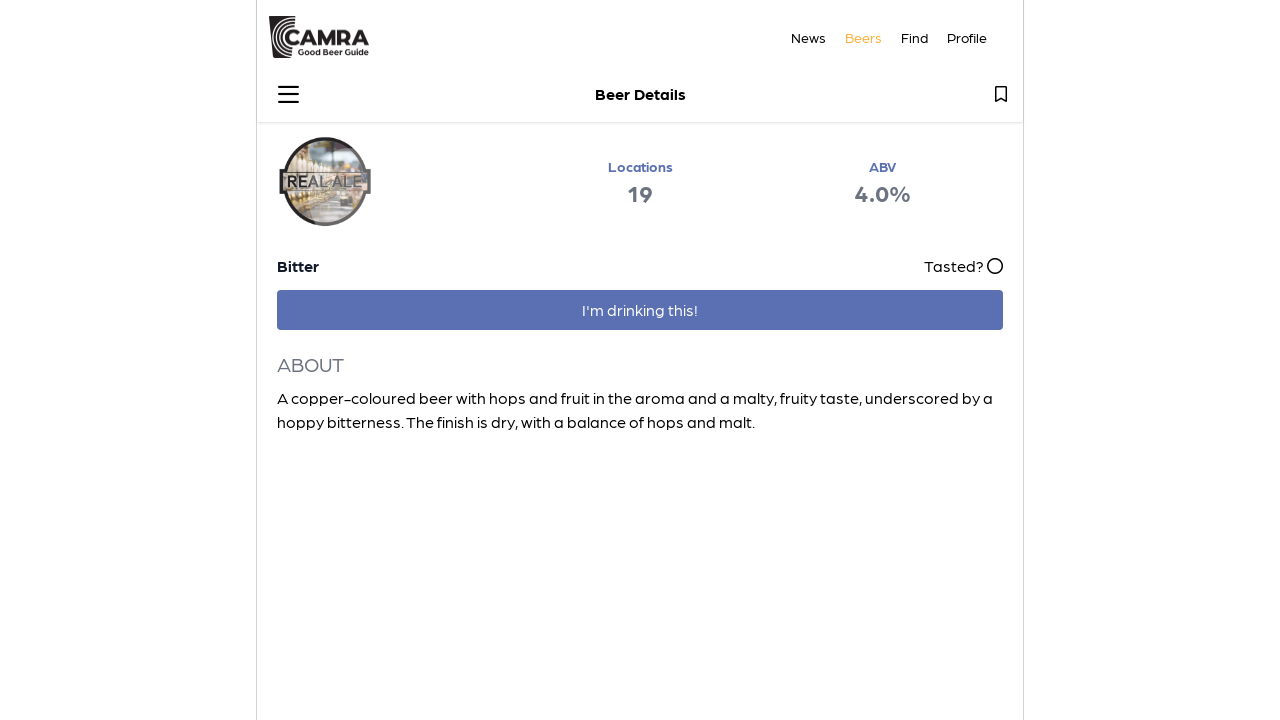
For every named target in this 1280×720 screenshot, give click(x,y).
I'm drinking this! (640, 309)
